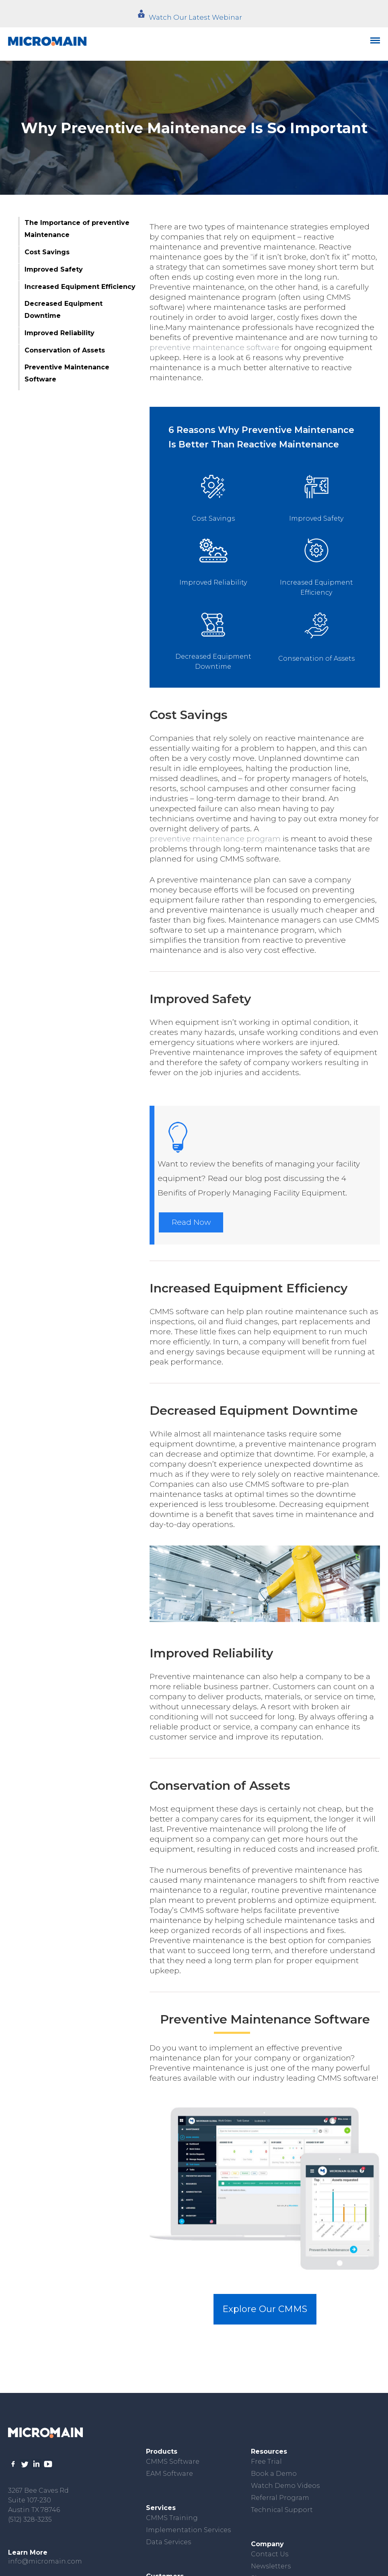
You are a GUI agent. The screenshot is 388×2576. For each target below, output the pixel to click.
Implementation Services (188, 2530)
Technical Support (282, 2510)
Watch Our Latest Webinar (195, 17)
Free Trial (266, 2461)
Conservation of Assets (65, 350)
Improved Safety (54, 269)
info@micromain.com (45, 2561)
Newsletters (271, 2566)
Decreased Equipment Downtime (64, 309)
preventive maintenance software (214, 347)
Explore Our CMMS (264, 2309)
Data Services (168, 2542)
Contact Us (269, 2554)
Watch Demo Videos (285, 2485)
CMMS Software (172, 2461)
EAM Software (169, 2473)
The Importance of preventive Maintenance (77, 229)
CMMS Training (172, 2518)
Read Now (191, 1222)
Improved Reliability (59, 333)
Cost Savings (47, 252)
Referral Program (280, 2498)
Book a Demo (274, 2473)
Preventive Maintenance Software (67, 373)
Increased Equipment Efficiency (80, 287)
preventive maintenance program (215, 838)
